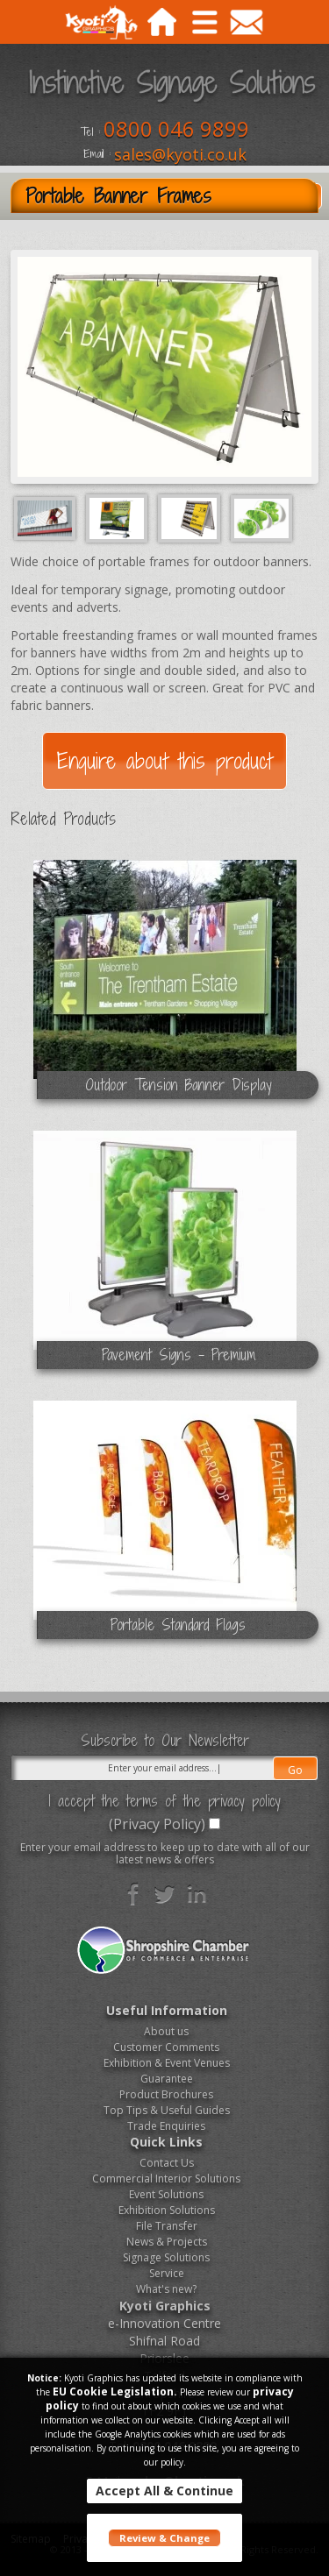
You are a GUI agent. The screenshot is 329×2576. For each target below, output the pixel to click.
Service (166, 2273)
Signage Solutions (166, 2257)
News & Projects (166, 2241)
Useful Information (166, 2010)
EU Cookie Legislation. (115, 2391)
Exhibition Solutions (166, 2210)
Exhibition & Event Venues (167, 2062)
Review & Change (164, 2537)
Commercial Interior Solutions (166, 2178)
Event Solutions (166, 2194)
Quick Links (166, 2141)
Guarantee (166, 2078)
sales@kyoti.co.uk (180, 154)
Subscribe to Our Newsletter (165, 1740)
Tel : (90, 132)
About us (166, 2031)
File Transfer (166, 2225)
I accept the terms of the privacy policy (164, 1801)
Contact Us (166, 2162)
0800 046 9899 (176, 128)
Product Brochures (166, 2094)
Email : (97, 154)
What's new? (166, 2288)
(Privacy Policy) (157, 1824)
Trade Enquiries (166, 2125)
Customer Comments (166, 2047)
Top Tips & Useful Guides (167, 2110)
